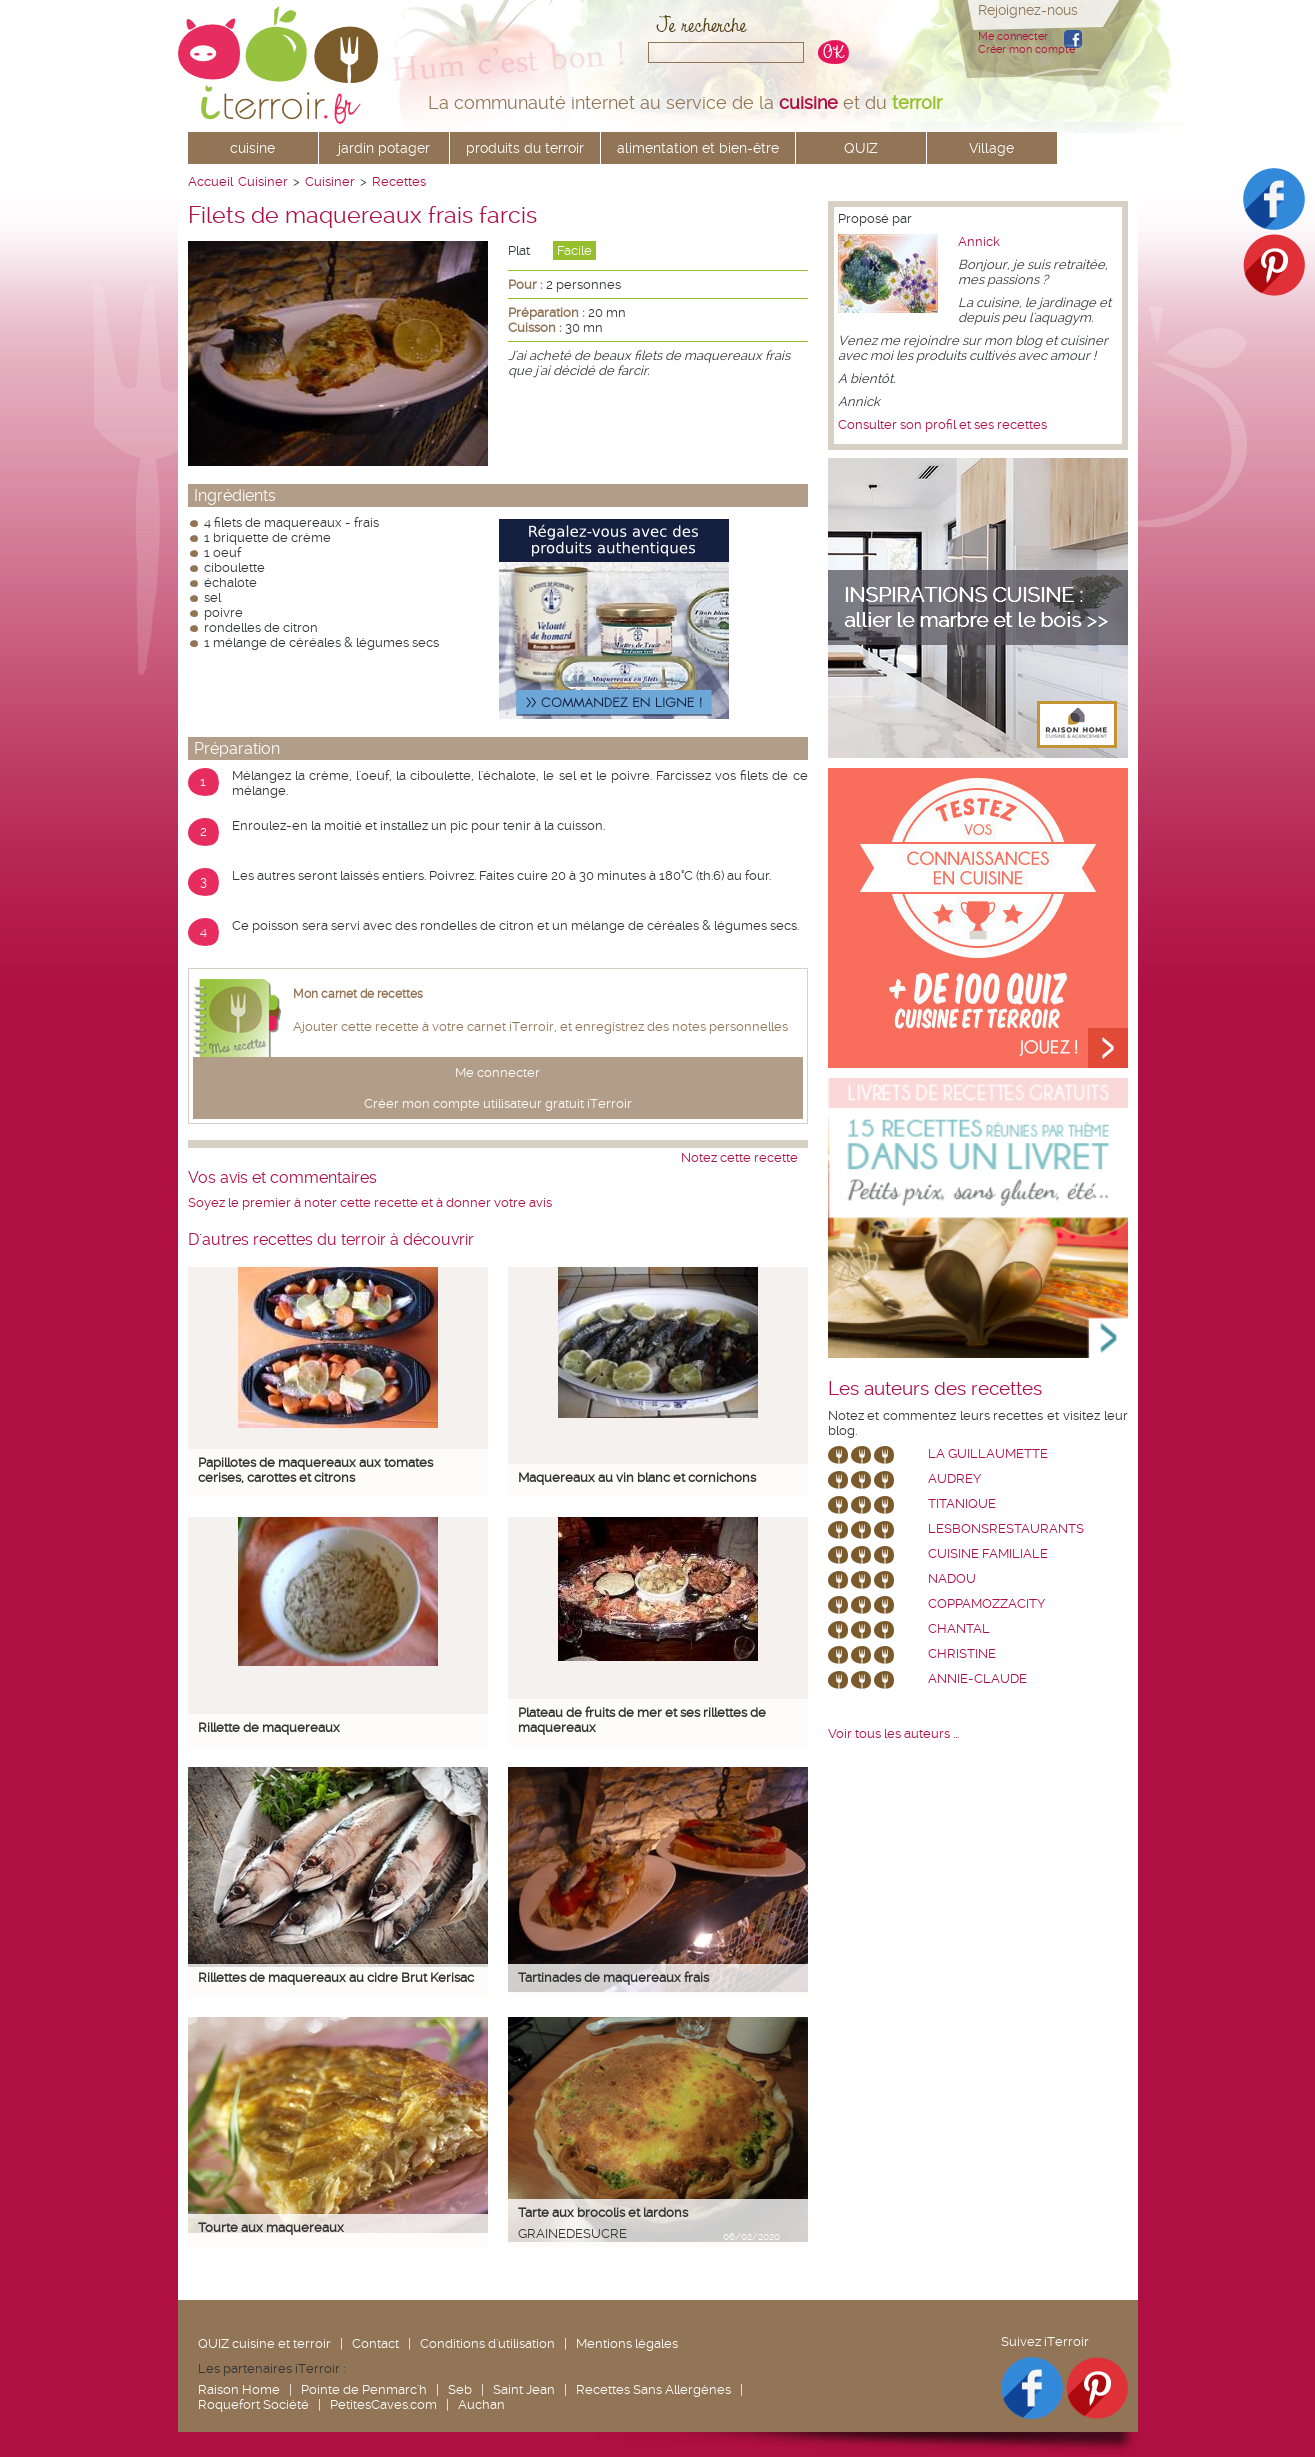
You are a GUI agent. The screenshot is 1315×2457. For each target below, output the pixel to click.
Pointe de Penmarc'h (364, 2389)
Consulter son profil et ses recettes (942, 424)
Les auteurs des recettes (935, 1389)
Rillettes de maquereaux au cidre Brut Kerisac (336, 1977)
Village (991, 148)
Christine (962, 1653)
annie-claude (977, 1678)
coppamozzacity (986, 1603)
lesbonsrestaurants (1006, 1528)
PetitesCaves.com (383, 2404)
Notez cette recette (739, 1157)
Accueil (210, 181)
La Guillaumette (988, 1453)
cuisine (252, 148)
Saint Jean (524, 2389)
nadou (952, 1578)
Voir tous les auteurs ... (893, 1733)
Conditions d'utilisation (487, 2343)
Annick (979, 241)
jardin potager (384, 148)
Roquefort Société (253, 2404)
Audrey (954, 1478)
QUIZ (861, 148)
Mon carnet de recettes (358, 994)
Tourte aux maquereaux (271, 2227)
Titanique (962, 1503)
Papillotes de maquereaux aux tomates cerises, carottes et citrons (315, 1470)
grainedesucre (572, 2233)
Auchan (481, 2404)
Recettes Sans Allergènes (653, 2389)
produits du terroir (525, 148)
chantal (959, 1628)
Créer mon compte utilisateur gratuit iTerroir (498, 1103)
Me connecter (1013, 36)
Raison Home (239, 2389)
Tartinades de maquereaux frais (613, 1977)
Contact (375, 2343)
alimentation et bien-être (698, 148)
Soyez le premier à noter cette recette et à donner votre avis (370, 1202)
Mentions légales (627, 2343)
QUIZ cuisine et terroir (264, 2343)
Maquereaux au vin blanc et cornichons (637, 1477)
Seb (460, 2389)
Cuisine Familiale (988, 1553)
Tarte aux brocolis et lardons (603, 2212)
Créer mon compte (1026, 49)
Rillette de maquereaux (269, 1727)
